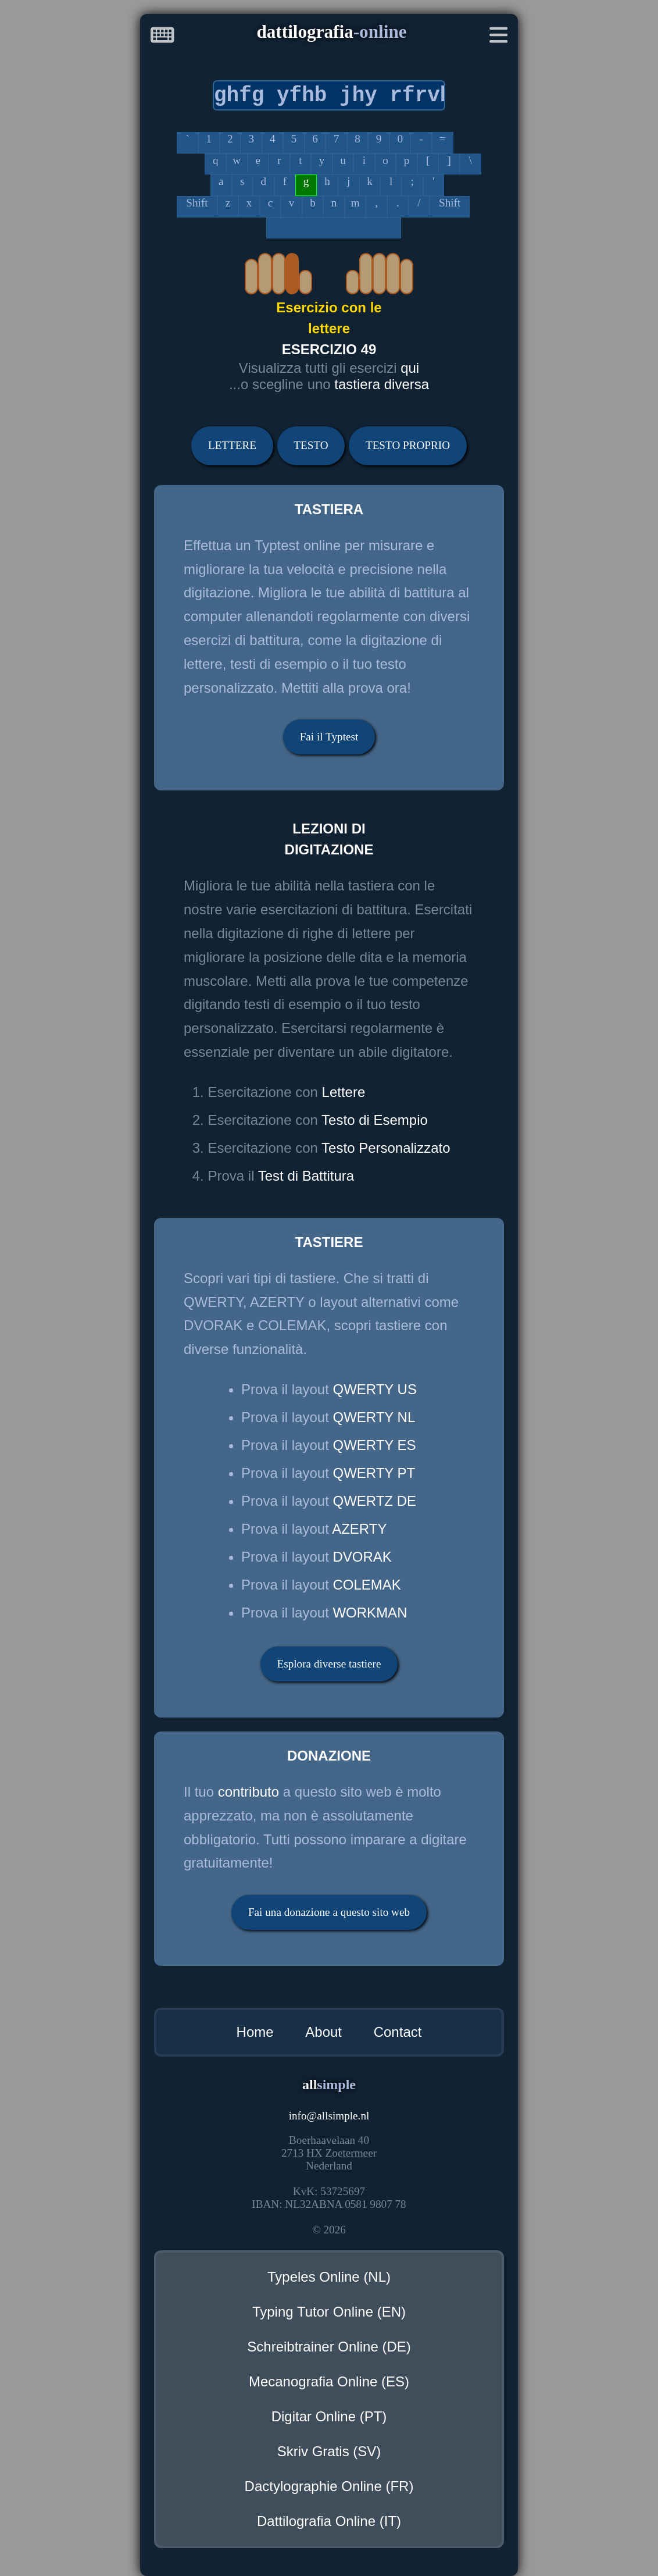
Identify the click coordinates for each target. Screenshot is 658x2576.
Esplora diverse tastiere (329, 1664)
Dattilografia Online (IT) (329, 2521)
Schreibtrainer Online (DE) (328, 2346)
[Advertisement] (63, 231)
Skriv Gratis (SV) (329, 2451)
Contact (398, 2032)
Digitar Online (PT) (329, 2416)
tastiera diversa (381, 384)
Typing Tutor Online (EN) (329, 2312)
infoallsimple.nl (329, 2116)
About (323, 2032)
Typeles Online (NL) (329, 2277)
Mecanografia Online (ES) (329, 2381)
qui (409, 368)
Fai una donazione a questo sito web (329, 1912)
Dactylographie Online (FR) (329, 2486)
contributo (248, 1792)
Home (255, 2032)
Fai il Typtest (329, 737)
